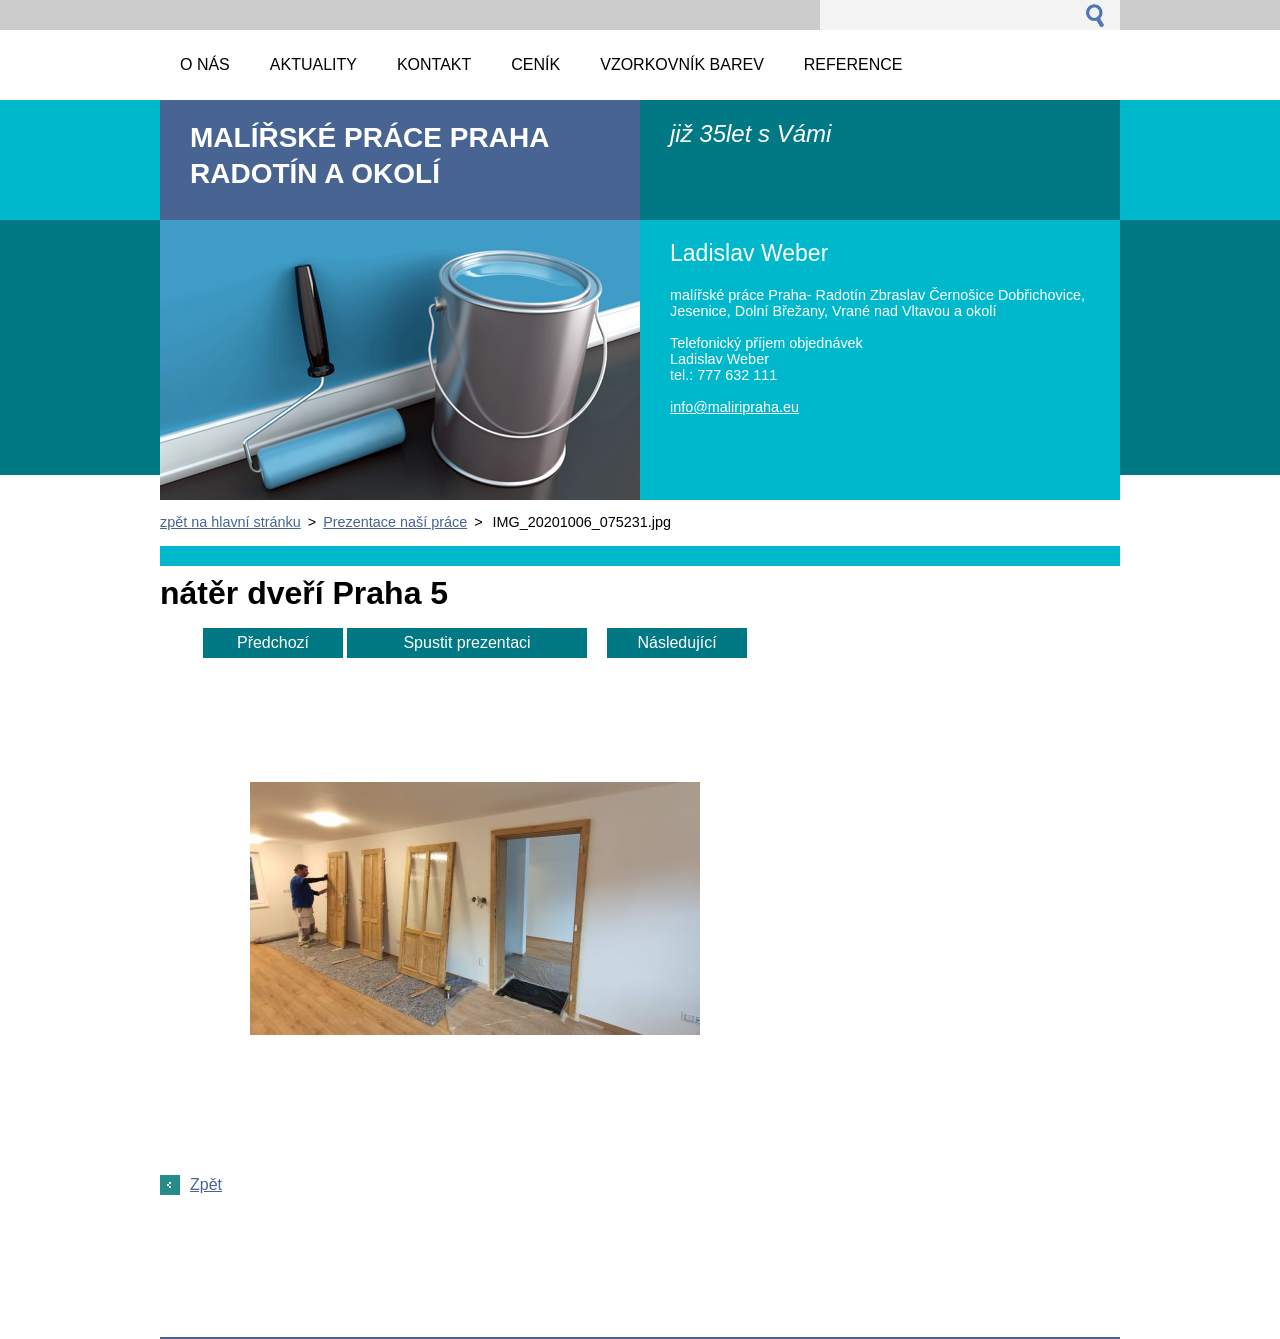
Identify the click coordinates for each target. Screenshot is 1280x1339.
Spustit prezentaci (466, 642)
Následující (676, 642)
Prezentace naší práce (395, 522)
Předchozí (273, 642)
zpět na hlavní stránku (230, 522)
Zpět (206, 1184)
